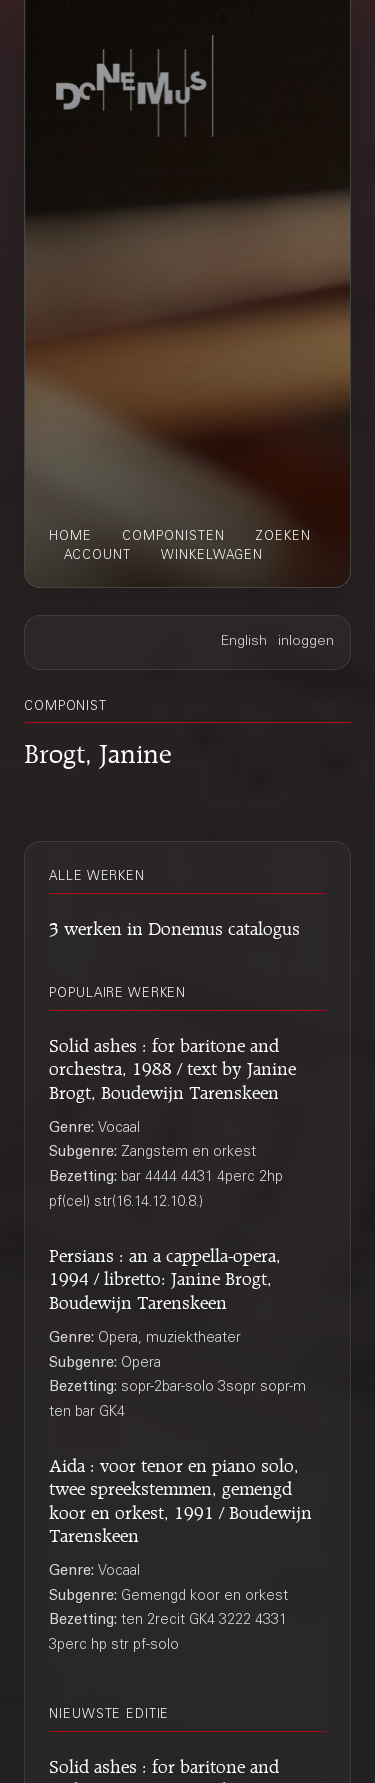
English (244, 642)
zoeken (283, 537)
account (97, 556)
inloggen (306, 642)
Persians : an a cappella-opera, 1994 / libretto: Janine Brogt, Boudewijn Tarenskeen (165, 1276)
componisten (173, 537)
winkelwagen (212, 556)
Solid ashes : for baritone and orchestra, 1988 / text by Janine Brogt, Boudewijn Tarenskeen (172, 1066)
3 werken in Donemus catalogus (174, 925)
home (70, 537)
